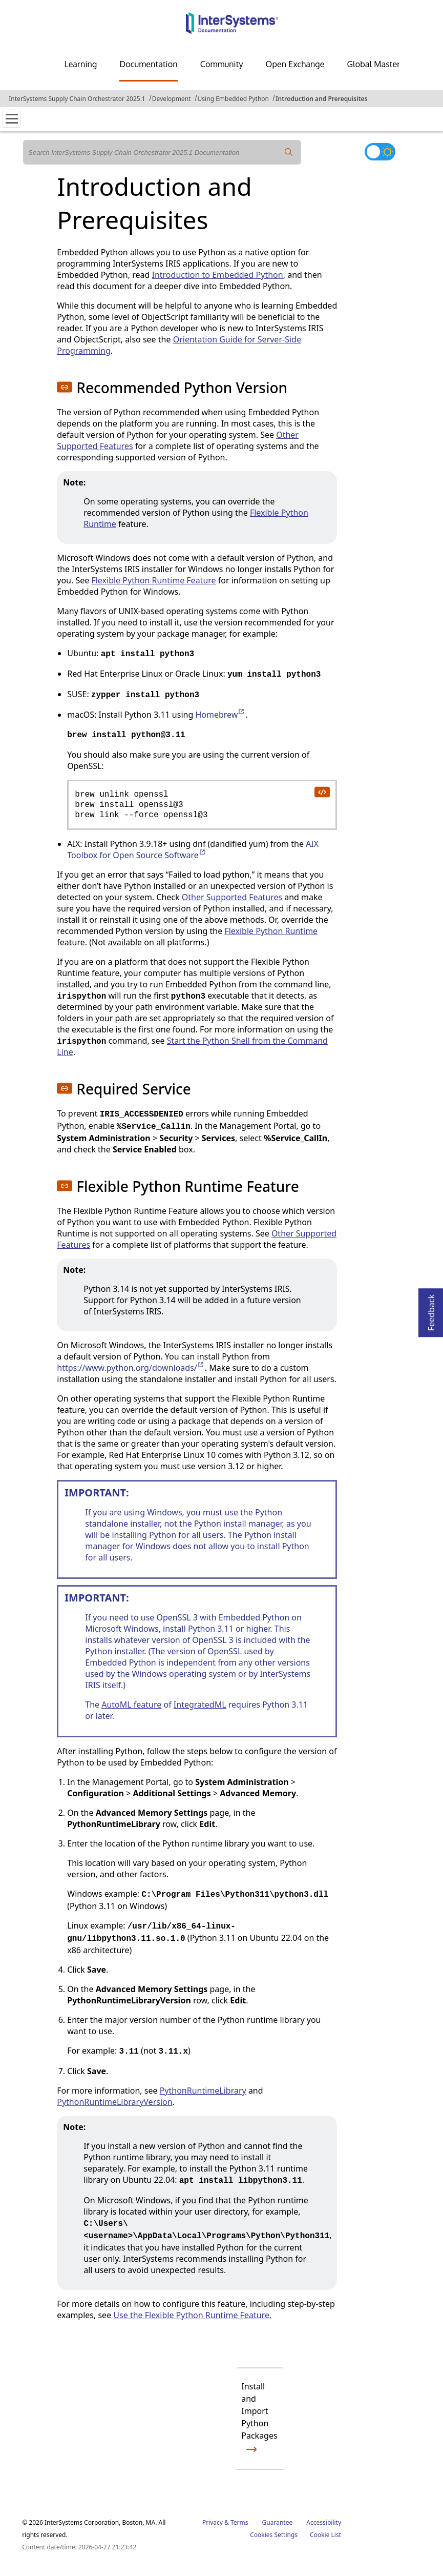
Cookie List (325, 2534)
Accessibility (323, 2522)
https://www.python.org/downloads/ (131, 1367)
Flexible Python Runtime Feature (153, 580)
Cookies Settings (274, 2535)
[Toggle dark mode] (380, 151)
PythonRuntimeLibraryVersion (114, 2101)
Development (171, 98)
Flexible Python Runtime (271, 931)
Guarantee (277, 2522)
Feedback (431, 1309)
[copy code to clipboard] (321, 791)
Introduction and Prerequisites (321, 98)
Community (221, 64)
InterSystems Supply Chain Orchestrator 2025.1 (77, 98)
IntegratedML (200, 1704)
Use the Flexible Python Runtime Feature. (192, 2315)
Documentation (148, 64)
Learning (81, 64)
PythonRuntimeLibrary (203, 2090)
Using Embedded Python (233, 98)
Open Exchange (295, 64)
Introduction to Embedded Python (217, 274)
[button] (64, 387)
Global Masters (375, 64)
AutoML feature (131, 1704)
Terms (239, 2522)
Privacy (212, 2522)
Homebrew (220, 714)
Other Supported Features (232, 897)
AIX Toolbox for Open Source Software (193, 849)
